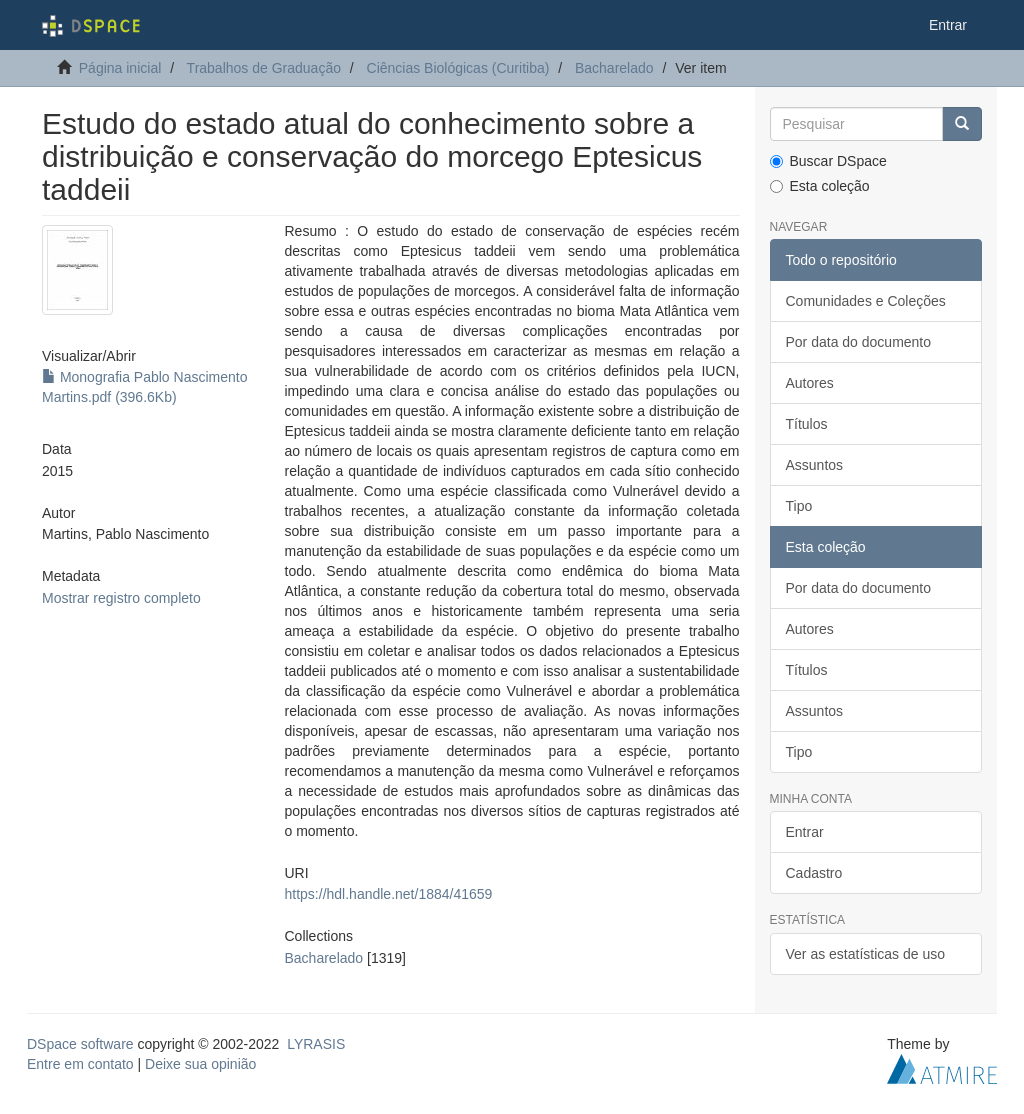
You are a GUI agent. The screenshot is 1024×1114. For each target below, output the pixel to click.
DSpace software (80, 1044)
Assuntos (815, 465)
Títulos (807, 424)
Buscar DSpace (828, 161)
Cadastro (814, 873)
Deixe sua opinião (200, 1064)
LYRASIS (316, 1044)
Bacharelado (614, 68)
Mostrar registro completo (121, 598)
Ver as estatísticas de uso (866, 954)
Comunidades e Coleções (866, 301)
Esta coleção (820, 186)
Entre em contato (80, 1064)
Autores (810, 383)
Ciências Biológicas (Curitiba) (458, 68)
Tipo (799, 506)
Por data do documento (859, 342)
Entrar (805, 832)
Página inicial (120, 68)
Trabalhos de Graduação (264, 68)
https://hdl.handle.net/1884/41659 (389, 894)
